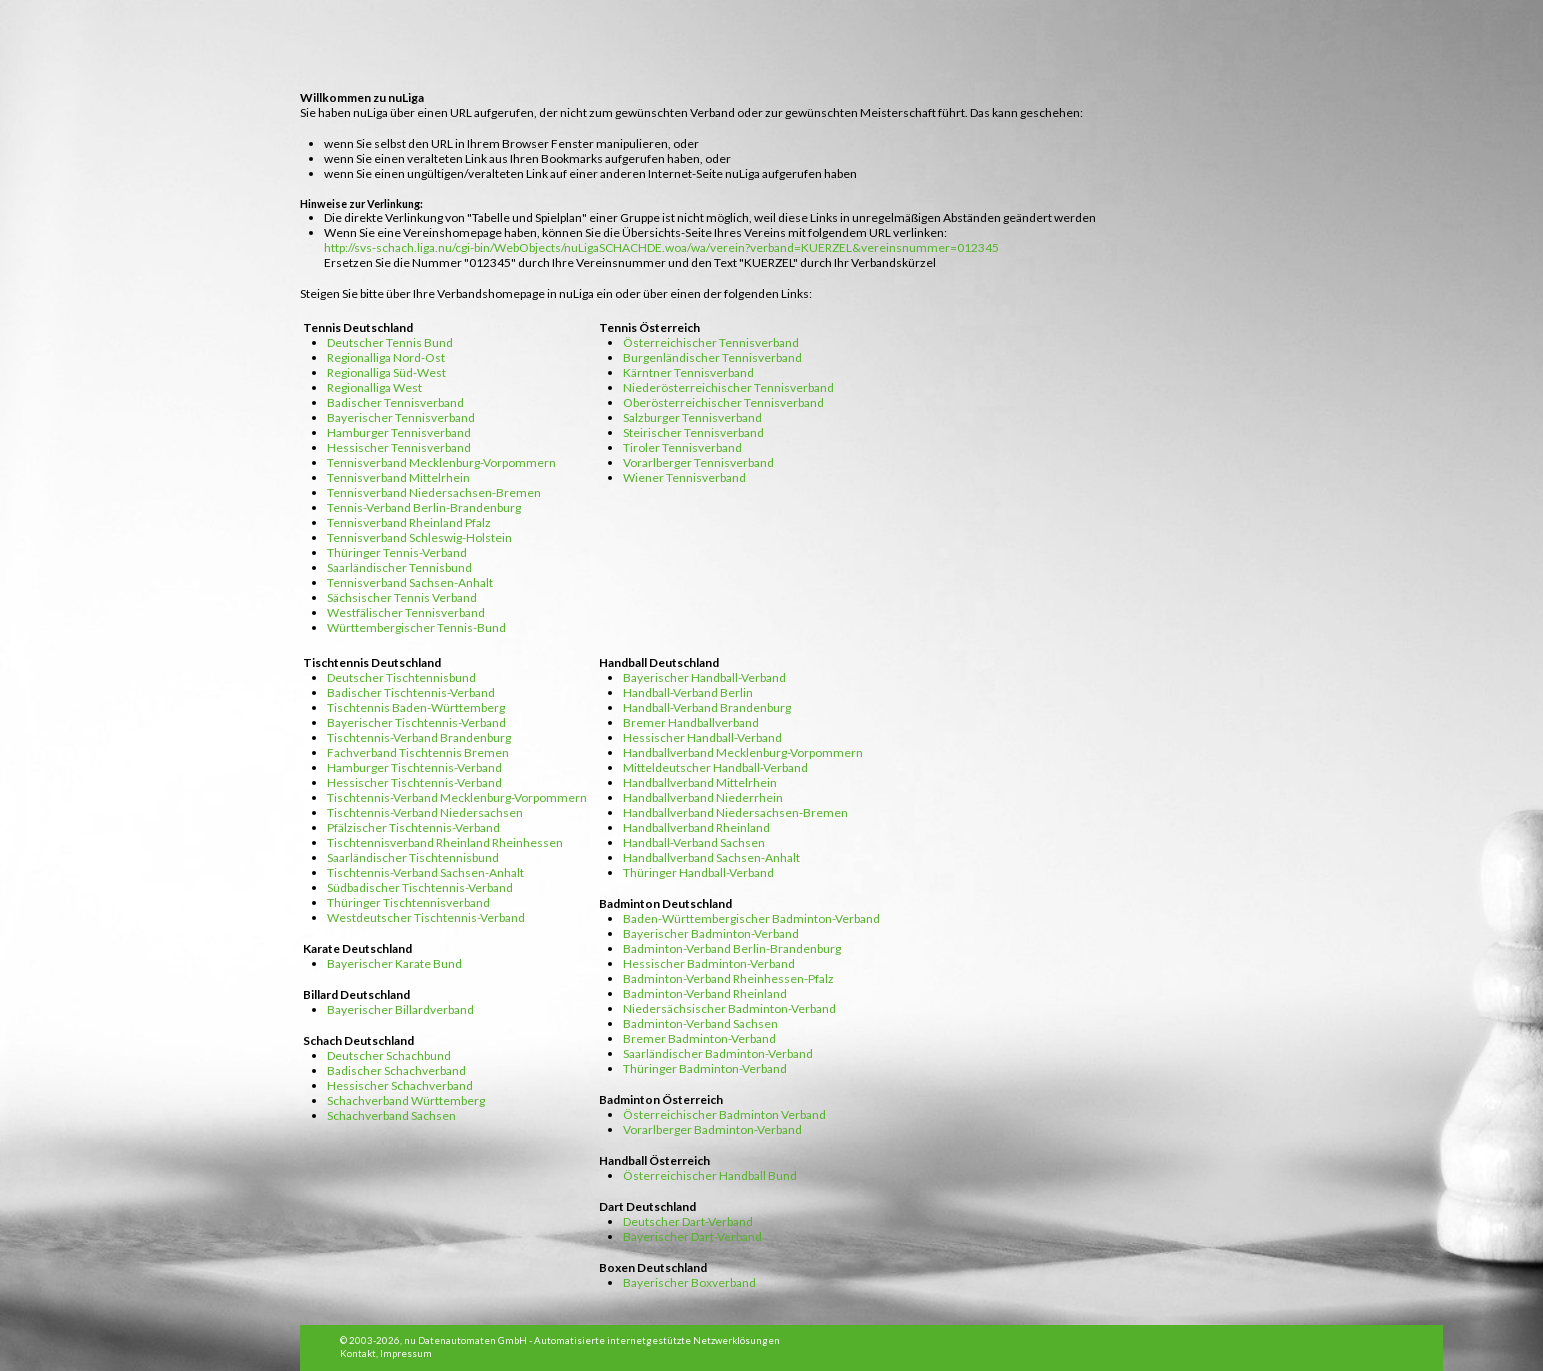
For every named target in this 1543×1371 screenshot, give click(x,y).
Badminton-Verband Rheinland (705, 993)
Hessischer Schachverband (400, 1085)
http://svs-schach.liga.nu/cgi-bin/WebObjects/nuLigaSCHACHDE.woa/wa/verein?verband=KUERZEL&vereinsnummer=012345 (661, 247)
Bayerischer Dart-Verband (692, 1236)
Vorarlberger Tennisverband (698, 462)
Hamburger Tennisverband (399, 432)
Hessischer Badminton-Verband (709, 963)
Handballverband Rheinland (696, 827)
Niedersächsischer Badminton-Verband (729, 1008)
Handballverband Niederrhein (703, 797)
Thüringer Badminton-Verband (705, 1068)
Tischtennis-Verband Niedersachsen (425, 812)
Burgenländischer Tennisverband (712, 357)
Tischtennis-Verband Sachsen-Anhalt (425, 872)
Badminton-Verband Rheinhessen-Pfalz (728, 978)
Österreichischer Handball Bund (710, 1175)
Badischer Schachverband (396, 1070)
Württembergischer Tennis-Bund (416, 627)
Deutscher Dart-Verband (688, 1221)
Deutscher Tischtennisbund (401, 677)
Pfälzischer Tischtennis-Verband (413, 827)
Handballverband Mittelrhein (700, 782)
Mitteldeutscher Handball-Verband (715, 767)
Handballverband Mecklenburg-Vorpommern (743, 752)
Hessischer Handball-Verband (702, 737)
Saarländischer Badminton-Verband (718, 1053)
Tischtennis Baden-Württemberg (416, 707)
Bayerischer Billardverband (400, 1009)
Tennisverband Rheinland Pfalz (409, 522)
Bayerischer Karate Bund (394, 963)
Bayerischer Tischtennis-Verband (416, 722)
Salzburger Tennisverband (692, 417)
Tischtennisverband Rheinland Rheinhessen (445, 842)
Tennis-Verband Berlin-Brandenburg (424, 507)
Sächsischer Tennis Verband (402, 597)
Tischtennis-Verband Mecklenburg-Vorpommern (457, 797)
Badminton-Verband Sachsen (700, 1023)
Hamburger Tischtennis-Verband (414, 767)
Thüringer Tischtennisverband (408, 902)
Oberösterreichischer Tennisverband (723, 402)
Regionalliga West (374, 387)
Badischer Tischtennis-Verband (411, 692)
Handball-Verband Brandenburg (707, 707)
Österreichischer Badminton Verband (724, 1114)
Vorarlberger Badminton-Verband (712, 1129)
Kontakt (358, 1353)
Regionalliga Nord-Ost (386, 357)
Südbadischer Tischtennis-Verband (420, 887)
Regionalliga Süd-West (386, 372)
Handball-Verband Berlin (688, 692)
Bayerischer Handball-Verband (704, 677)
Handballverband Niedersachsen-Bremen (735, 812)
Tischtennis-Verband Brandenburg (419, 737)
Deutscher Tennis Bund (390, 342)
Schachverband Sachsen (391, 1115)
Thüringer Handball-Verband (698, 872)
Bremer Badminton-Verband (699, 1038)
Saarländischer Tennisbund (399, 567)
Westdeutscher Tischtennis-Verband (426, 917)
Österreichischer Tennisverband (711, 342)
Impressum (406, 1353)
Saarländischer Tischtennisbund (413, 857)
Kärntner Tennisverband (688, 372)
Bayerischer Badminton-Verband (711, 933)
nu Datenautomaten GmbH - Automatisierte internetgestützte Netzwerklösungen (592, 1340)
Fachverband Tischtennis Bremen (418, 752)
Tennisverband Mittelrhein (398, 477)
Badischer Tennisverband (395, 402)
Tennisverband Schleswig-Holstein (419, 537)
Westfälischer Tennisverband (406, 612)
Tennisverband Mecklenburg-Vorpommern (441, 462)
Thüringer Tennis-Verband (397, 552)
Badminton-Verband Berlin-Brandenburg (732, 948)
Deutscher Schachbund (389, 1055)
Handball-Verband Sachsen (694, 842)
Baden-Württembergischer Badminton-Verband (751, 918)
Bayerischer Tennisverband (401, 417)
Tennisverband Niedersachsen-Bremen (434, 492)
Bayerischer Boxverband (689, 1282)
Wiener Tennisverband (684, 477)
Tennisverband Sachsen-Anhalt (410, 582)
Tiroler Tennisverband (682, 447)
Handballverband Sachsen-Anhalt (711, 857)
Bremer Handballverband (691, 722)
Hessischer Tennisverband (399, 447)
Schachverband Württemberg (406, 1100)
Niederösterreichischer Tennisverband (728, 387)
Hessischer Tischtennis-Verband (414, 782)
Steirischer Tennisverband (693, 432)
